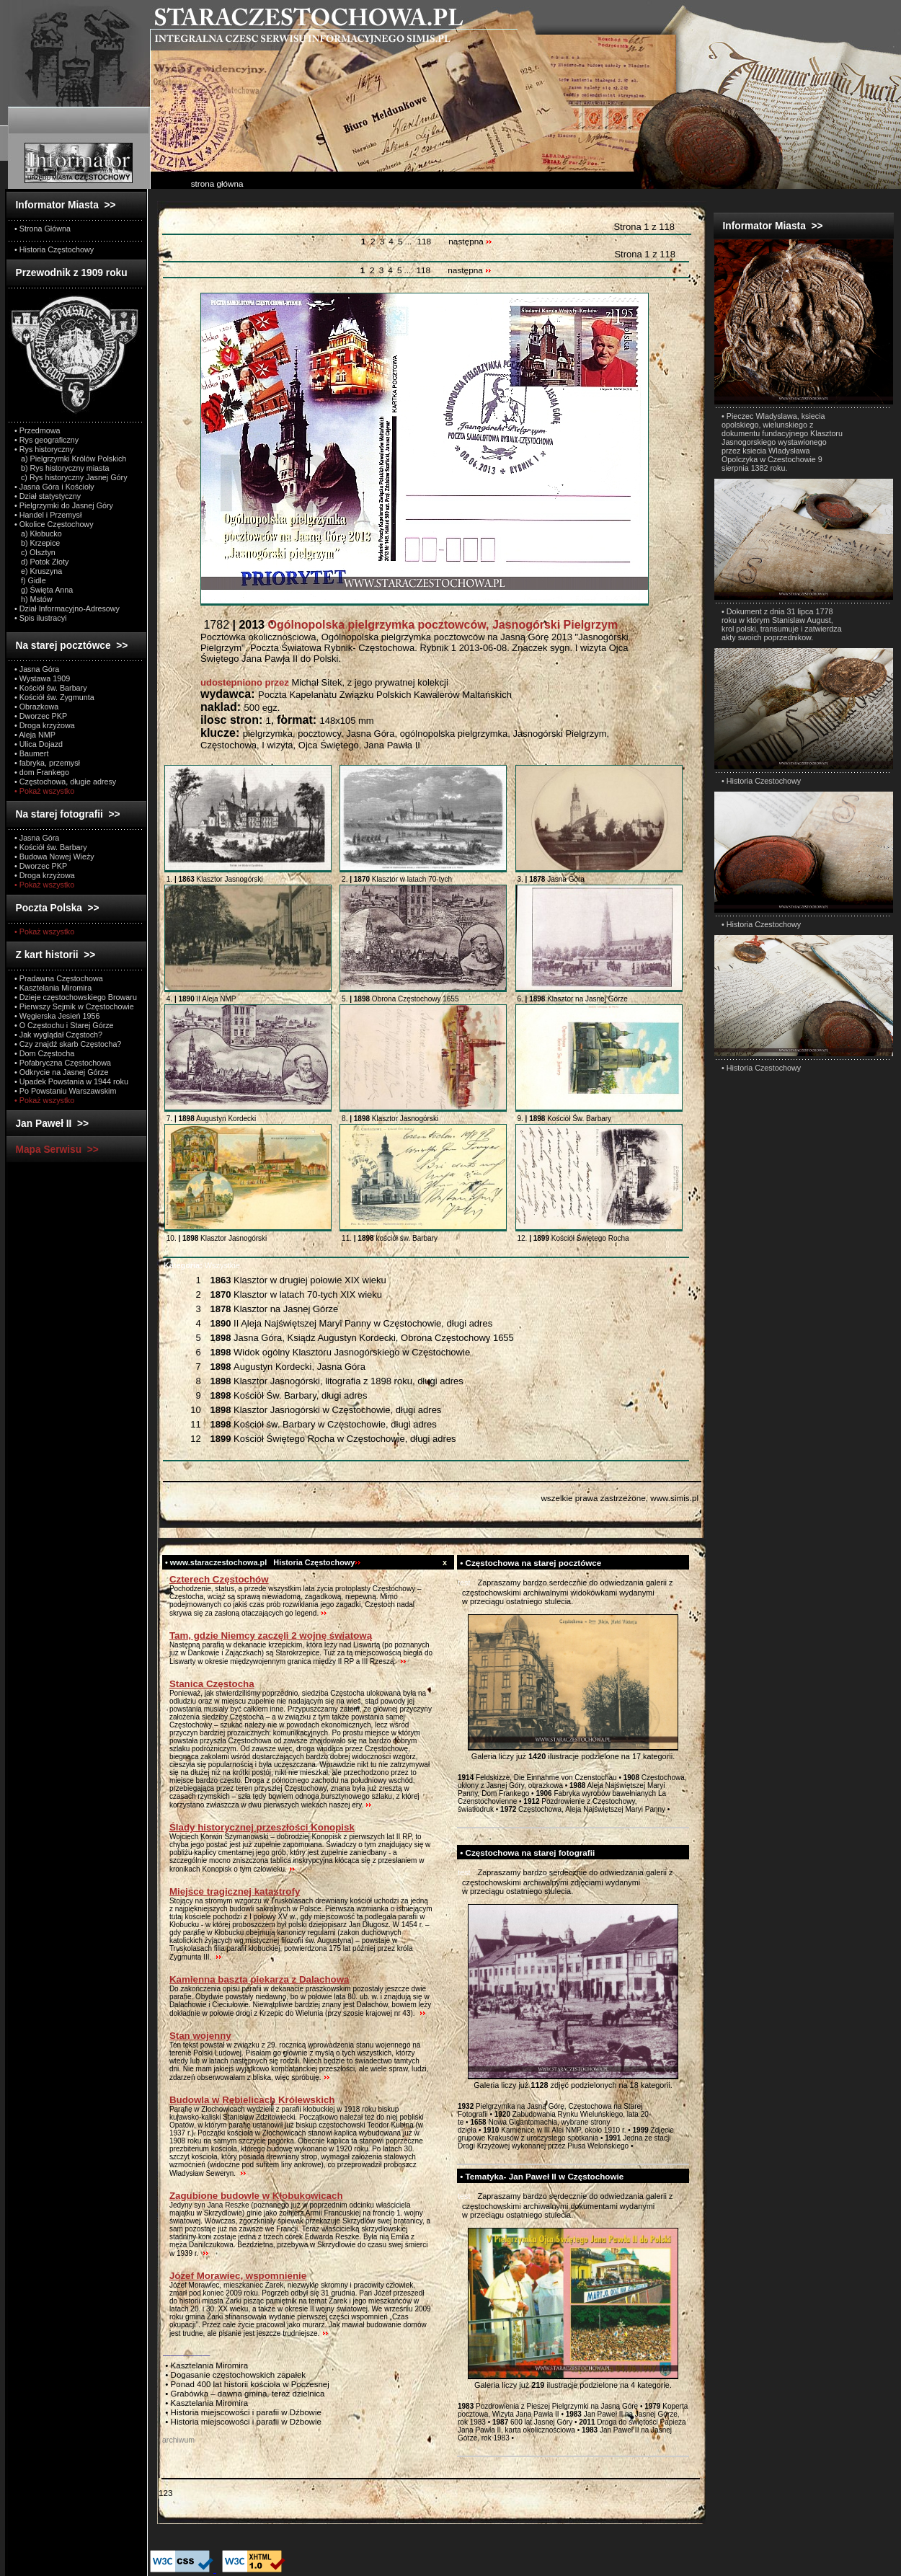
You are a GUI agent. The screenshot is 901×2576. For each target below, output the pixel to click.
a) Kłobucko (38, 533)
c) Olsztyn (35, 552)
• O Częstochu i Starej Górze (64, 1025)
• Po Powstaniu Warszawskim (65, 1090)
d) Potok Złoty (41, 561)
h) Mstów (33, 599)
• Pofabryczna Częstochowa (62, 1062)
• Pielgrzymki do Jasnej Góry (63, 505)
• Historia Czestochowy (761, 780)
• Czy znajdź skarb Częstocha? (67, 1044)
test (464, 1582)
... (409, 241)
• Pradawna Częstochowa (58, 978)
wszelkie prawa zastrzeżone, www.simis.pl (619, 1497)
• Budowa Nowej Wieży (54, 856)
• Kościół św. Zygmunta (54, 697)
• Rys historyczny (44, 449)
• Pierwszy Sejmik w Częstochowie (74, 1006)
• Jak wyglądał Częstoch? (58, 1034)
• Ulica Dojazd (38, 744)
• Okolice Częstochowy (54, 524)
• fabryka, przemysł (47, 762)
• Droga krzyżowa (44, 725)
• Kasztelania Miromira (53, 987)
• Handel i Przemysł (47, 514)
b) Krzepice (37, 543)
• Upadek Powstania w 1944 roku (71, 1081)
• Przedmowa (37, 430)
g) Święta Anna (43, 589)
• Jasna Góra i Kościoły (54, 486)
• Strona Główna (42, 228)
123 (165, 2492)
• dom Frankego (41, 772)
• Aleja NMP (35, 734)
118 (424, 241)
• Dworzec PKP (40, 716)
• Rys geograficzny (46, 439)
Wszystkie (202, 1265)
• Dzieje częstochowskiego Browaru (75, 997)
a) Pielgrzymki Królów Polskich (70, 458)
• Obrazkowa (36, 706)
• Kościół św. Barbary (50, 687)
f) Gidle (30, 580)
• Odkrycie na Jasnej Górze (61, 1072)
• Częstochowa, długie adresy (65, 781)
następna (470, 241)
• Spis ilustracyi (40, 618)
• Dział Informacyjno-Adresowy (67, 608)
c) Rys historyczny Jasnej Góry (71, 477)
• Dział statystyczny (47, 496)
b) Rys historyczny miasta (61, 468)
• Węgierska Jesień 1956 (57, 1016)
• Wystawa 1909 (42, 678)
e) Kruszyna (38, 571)
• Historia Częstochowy (54, 249)
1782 (409, 625)
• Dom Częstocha (44, 1053)
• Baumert (31, 753)
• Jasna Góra (36, 669)
